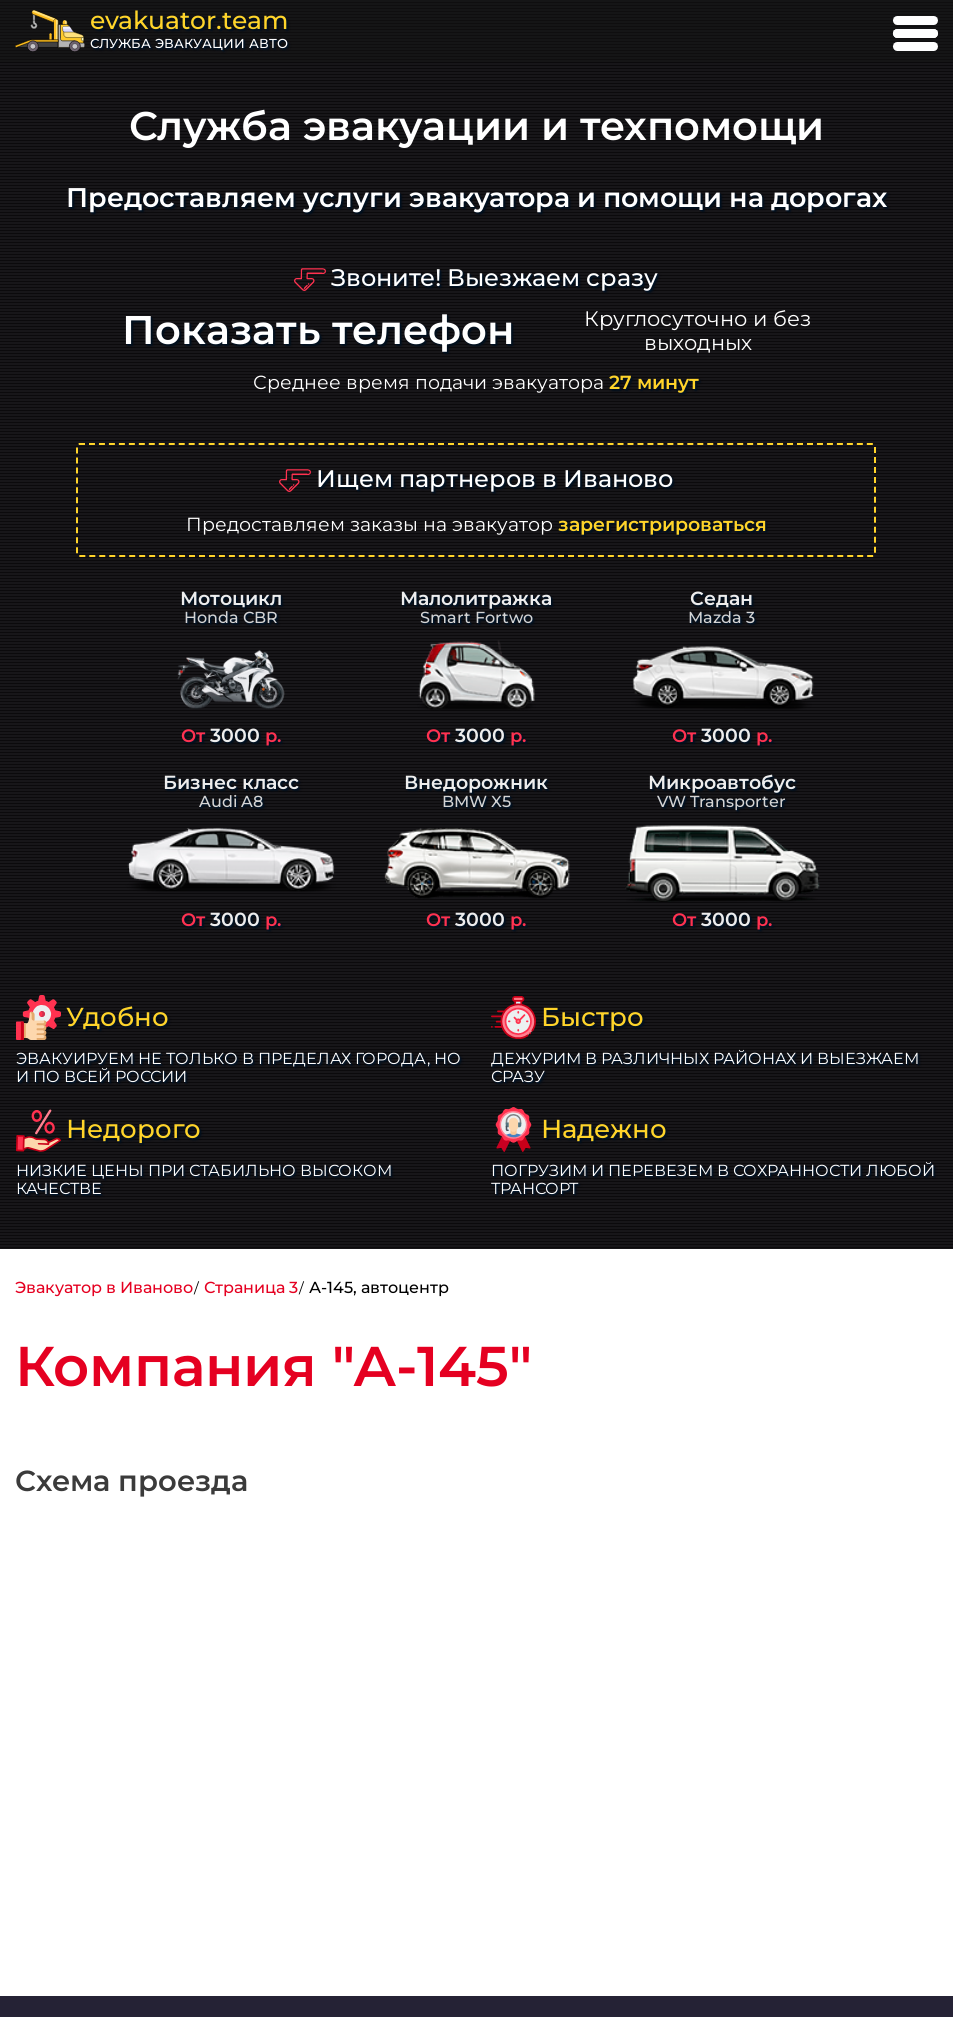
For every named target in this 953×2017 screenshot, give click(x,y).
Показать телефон (318, 330)
